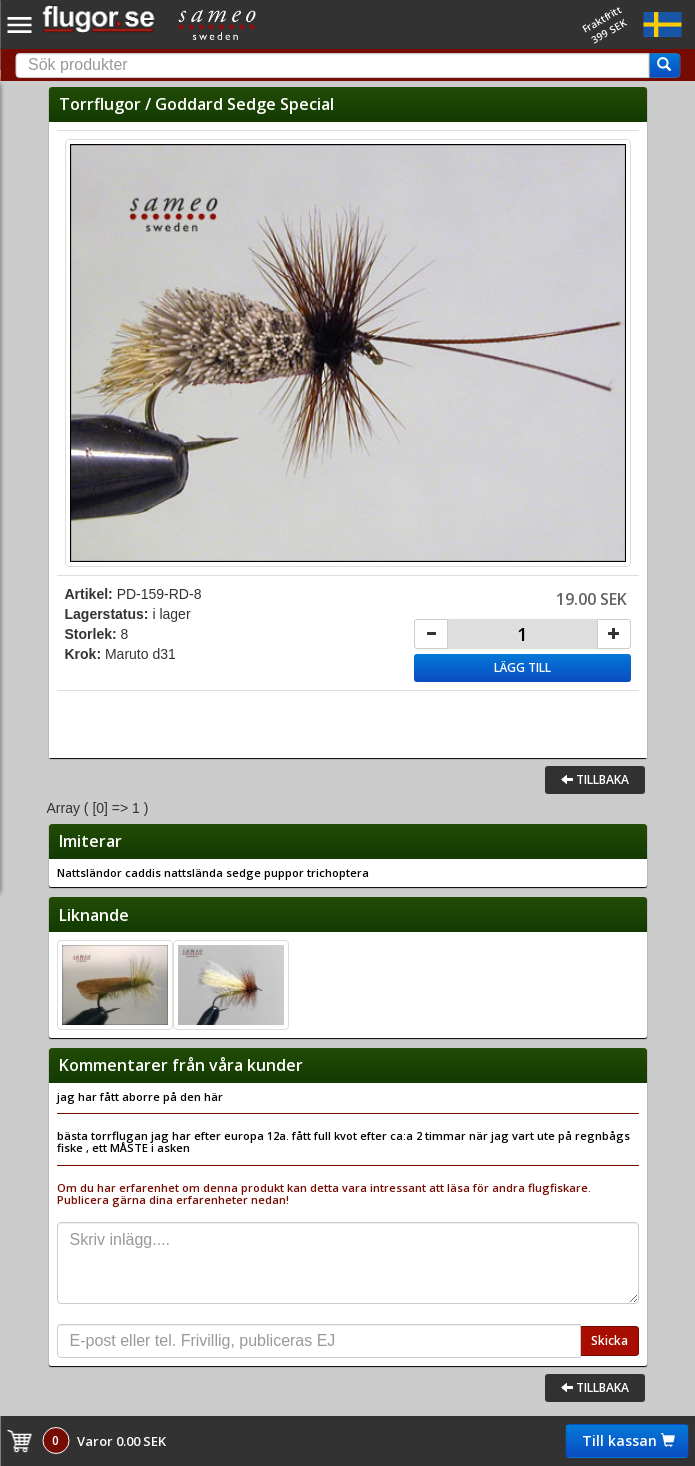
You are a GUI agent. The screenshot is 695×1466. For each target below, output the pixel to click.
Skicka (609, 1340)
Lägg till (522, 667)
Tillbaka (595, 779)
